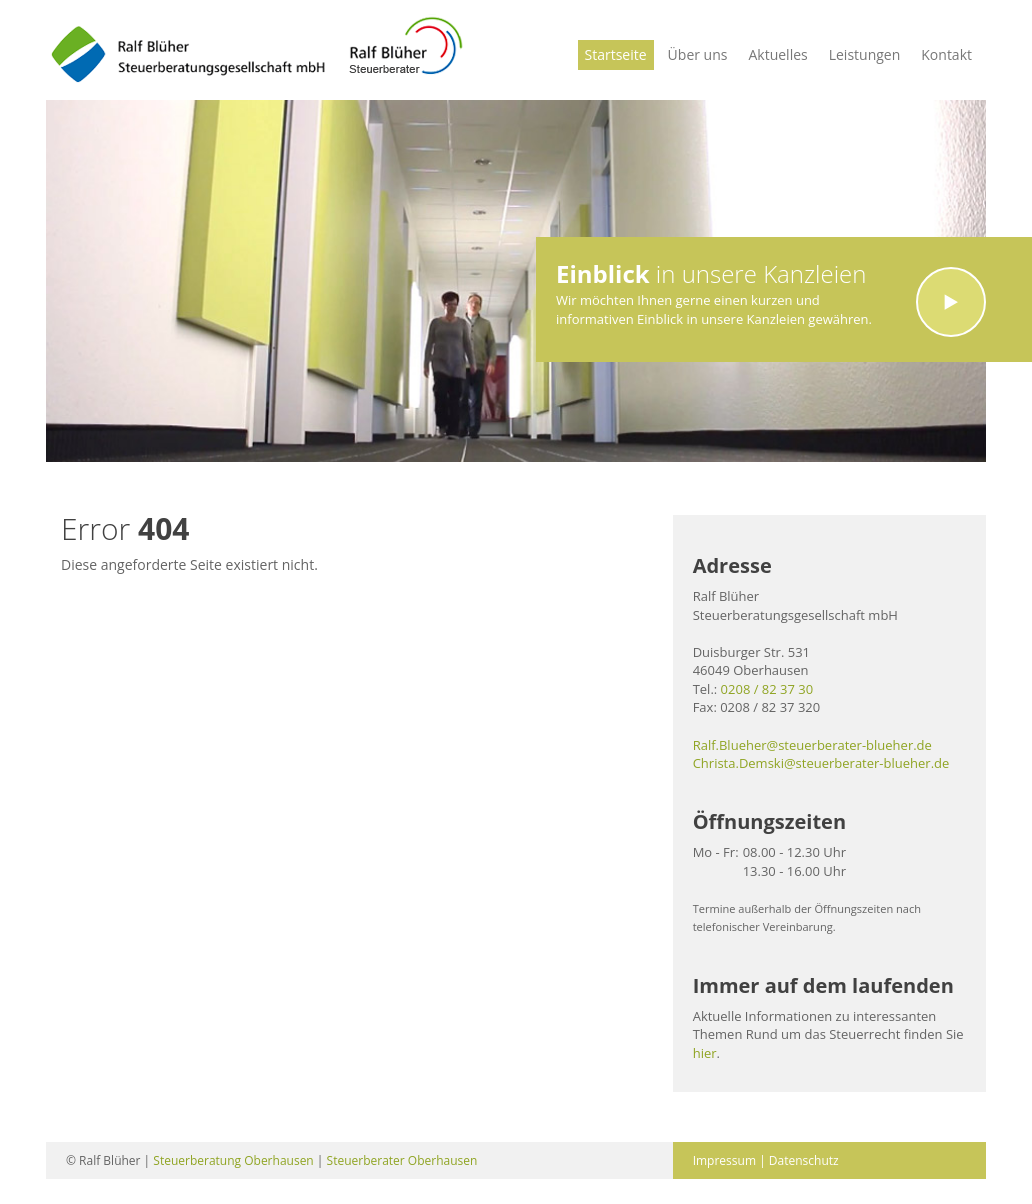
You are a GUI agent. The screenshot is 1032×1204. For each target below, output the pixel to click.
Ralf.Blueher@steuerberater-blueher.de (812, 745)
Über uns (698, 54)
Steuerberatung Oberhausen (233, 1160)
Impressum (724, 1160)
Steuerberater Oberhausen (402, 1160)
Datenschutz (804, 1160)
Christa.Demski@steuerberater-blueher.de (821, 763)
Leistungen (865, 54)
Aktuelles (777, 54)
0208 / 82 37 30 (767, 689)
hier (705, 1053)
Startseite (616, 54)
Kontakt (946, 54)
